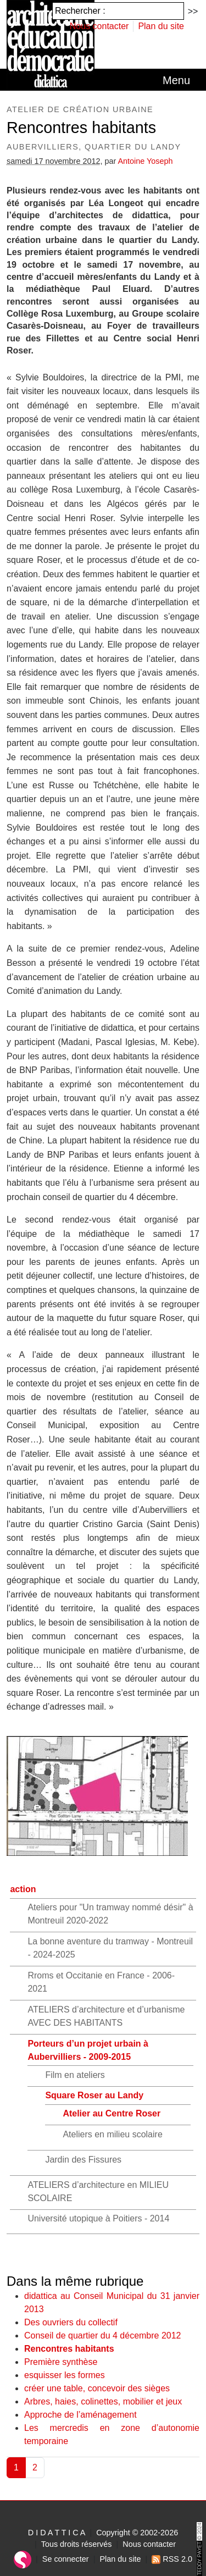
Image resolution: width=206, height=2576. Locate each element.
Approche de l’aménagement (80, 2414)
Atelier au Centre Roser (111, 2113)
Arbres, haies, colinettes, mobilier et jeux (103, 2401)
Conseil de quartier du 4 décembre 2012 (102, 2335)
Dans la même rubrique (75, 2281)
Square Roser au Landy (94, 2095)
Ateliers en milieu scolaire (112, 2134)
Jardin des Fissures (83, 2159)
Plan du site (161, 26)
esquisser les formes (64, 2375)
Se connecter (65, 2559)
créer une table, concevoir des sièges (97, 2388)
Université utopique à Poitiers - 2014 (98, 2218)
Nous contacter (99, 26)
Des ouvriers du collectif (71, 2322)
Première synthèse (60, 2362)
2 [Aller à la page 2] (34, 2467)
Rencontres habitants (69, 2348)
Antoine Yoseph (145, 161)
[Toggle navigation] (176, 80)
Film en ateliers (74, 2075)
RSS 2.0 (172, 2559)
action (23, 1889)
